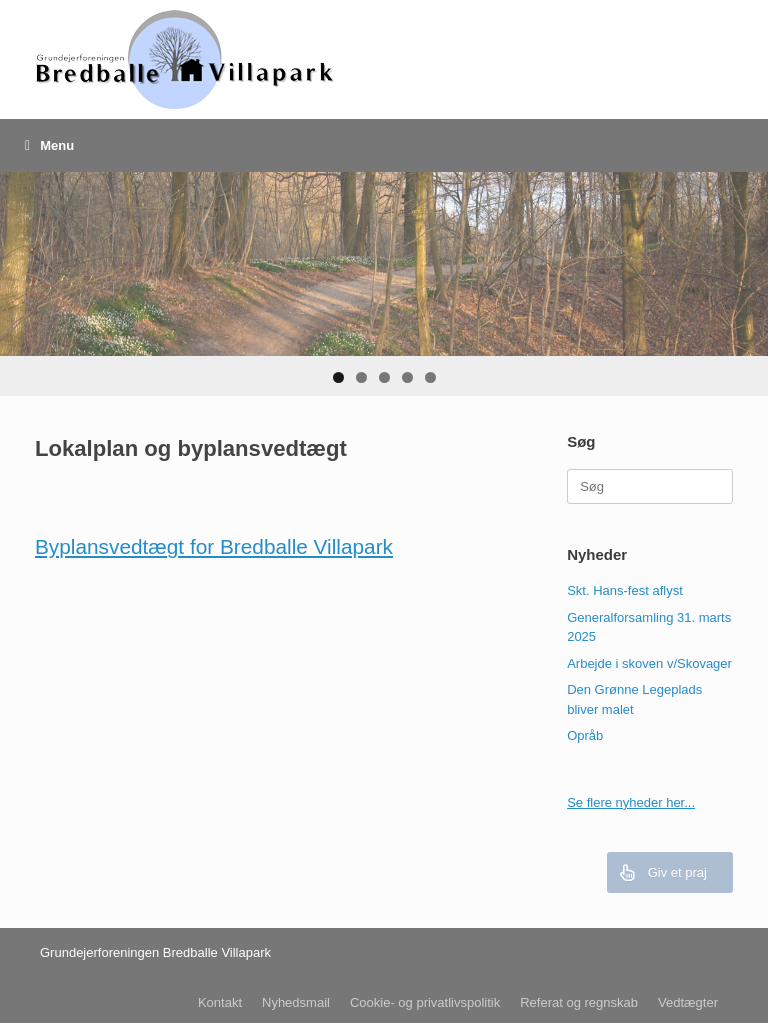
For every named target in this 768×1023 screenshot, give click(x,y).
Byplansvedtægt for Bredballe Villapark (214, 546)
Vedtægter (688, 1002)
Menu (49, 145)
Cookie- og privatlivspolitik (425, 1002)
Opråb (585, 735)
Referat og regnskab (579, 1002)
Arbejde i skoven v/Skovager (649, 663)
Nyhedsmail (296, 1002)
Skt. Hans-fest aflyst (625, 590)
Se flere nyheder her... (631, 802)
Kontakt (220, 1002)
